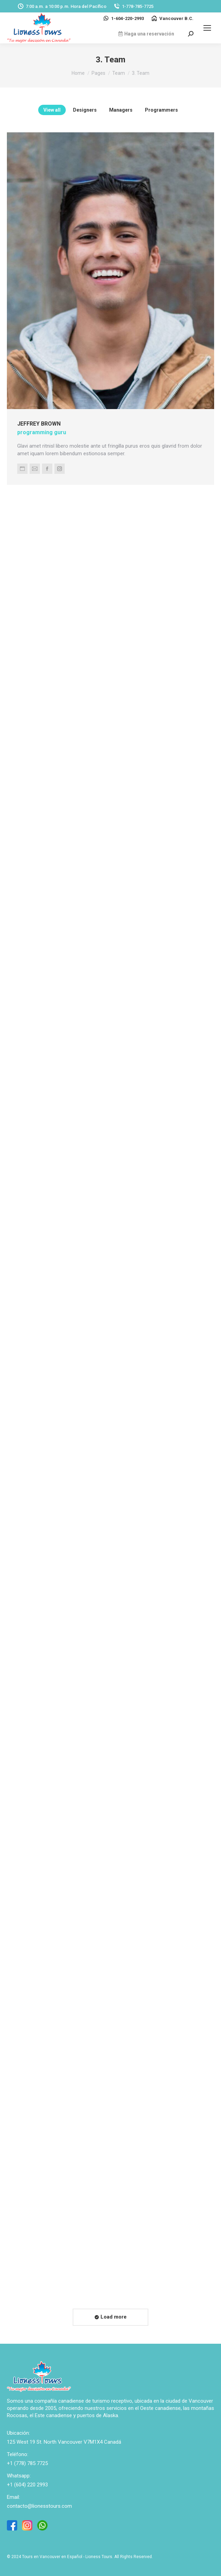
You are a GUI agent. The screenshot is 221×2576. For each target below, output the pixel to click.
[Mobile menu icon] (207, 28)
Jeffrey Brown (45, 413)
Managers (121, 110)
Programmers (161, 110)
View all (52, 110)
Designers (85, 110)
